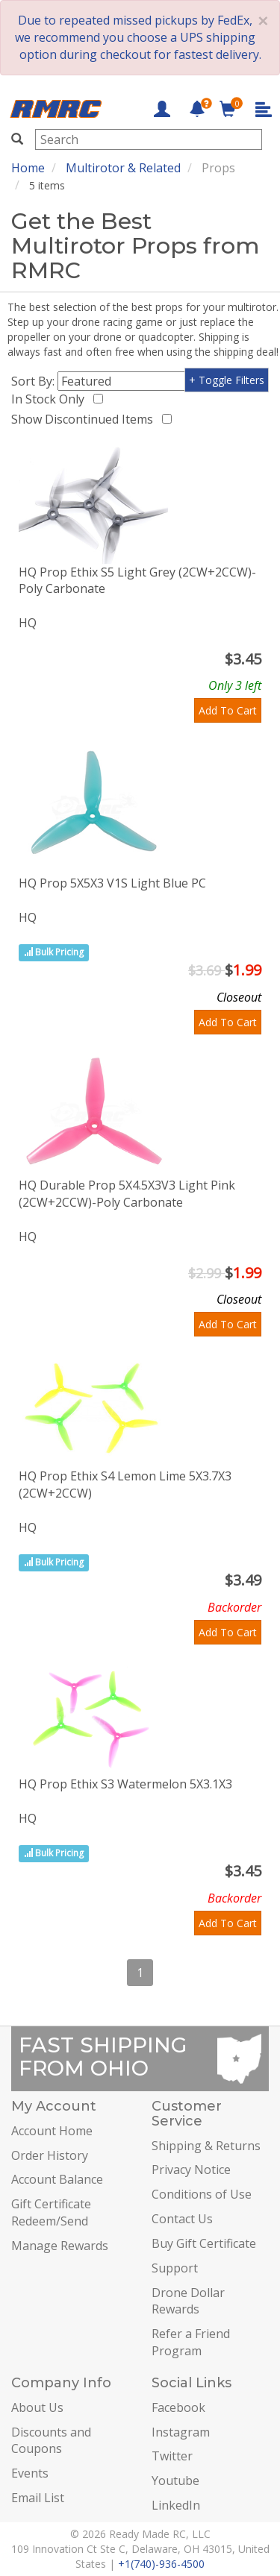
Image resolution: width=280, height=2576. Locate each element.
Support (175, 2268)
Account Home (52, 2131)
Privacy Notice (191, 2169)
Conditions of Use (202, 2194)
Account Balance (57, 2179)
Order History (49, 2155)
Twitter (172, 2456)
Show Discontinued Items (85, 419)
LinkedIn (176, 2505)
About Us (37, 2407)
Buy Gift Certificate (204, 2243)
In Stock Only (50, 399)
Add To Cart (228, 710)
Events (30, 2473)
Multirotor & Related (123, 168)
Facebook (178, 2407)
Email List (37, 2497)
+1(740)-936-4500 (161, 2564)
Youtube (175, 2480)
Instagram (181, 2432)
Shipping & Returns (206, 2145)
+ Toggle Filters (226, 380)
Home (28, 168)
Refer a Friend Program (191, 2342)
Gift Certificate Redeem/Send (51, 2212)
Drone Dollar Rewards (188, 2301)
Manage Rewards (59, 2245)
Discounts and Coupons (51, 2440)
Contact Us (182, 2219)
